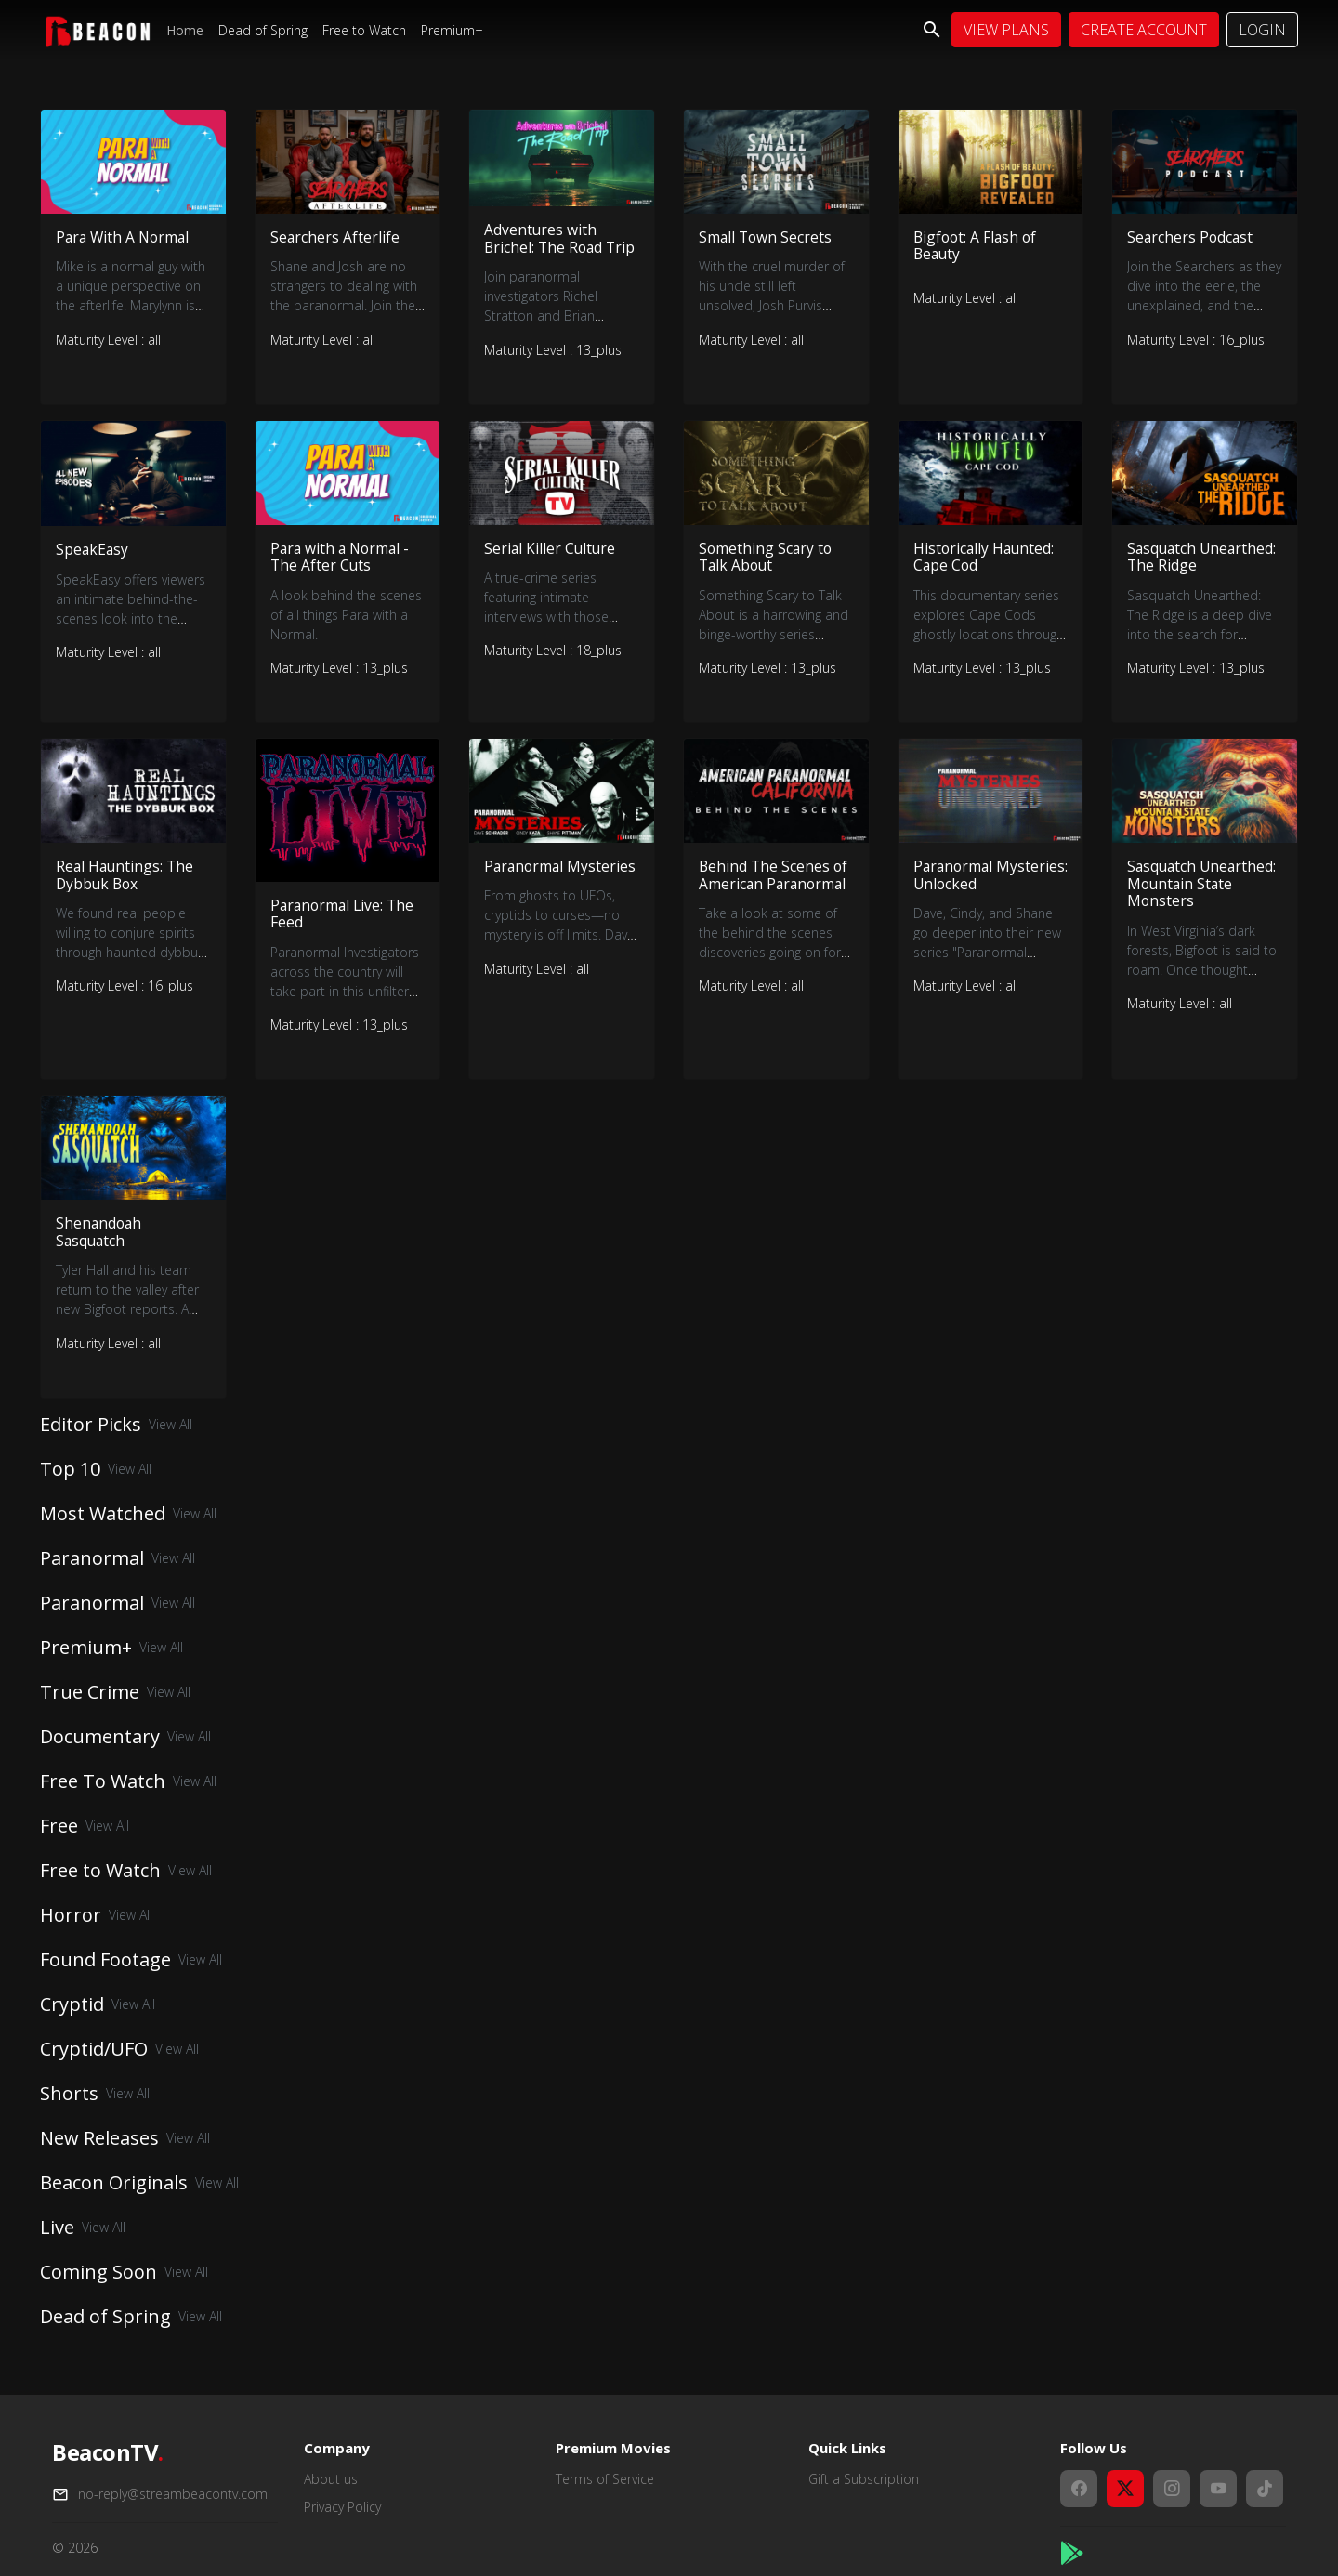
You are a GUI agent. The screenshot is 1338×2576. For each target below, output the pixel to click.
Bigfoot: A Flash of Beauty (977, 246)
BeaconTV (108, 2452)
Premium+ (452, 30)
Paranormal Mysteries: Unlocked (983, 896)
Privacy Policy (342, 2507)
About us (331, 2479)
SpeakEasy (93, 569)
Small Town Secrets (766, 237)
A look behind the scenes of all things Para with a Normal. (346, 635)
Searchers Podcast (1191, 237)
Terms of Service (605, 2479)
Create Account (1144, 30)
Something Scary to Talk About (766, 577)
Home (184, 30)
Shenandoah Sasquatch (100, 1255)
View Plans (1006, 30)
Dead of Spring (263, 30)
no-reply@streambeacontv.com (173, 2494)
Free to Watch (364, 30)
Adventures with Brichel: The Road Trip (545, 247)
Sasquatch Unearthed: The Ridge (1203, 577)
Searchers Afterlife (335, 237)
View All (170, 1449)
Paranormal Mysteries (525, 896)
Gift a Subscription (863, 2479)
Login (1262, 30)
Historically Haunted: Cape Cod (985, 577)
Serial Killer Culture (551, 568)
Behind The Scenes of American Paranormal (774, 896)
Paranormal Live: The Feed (344, 935)
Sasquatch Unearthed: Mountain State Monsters (1203, 905)
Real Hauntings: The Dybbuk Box (126, 896)
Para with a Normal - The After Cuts (342, 577)
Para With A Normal (125, 237)
